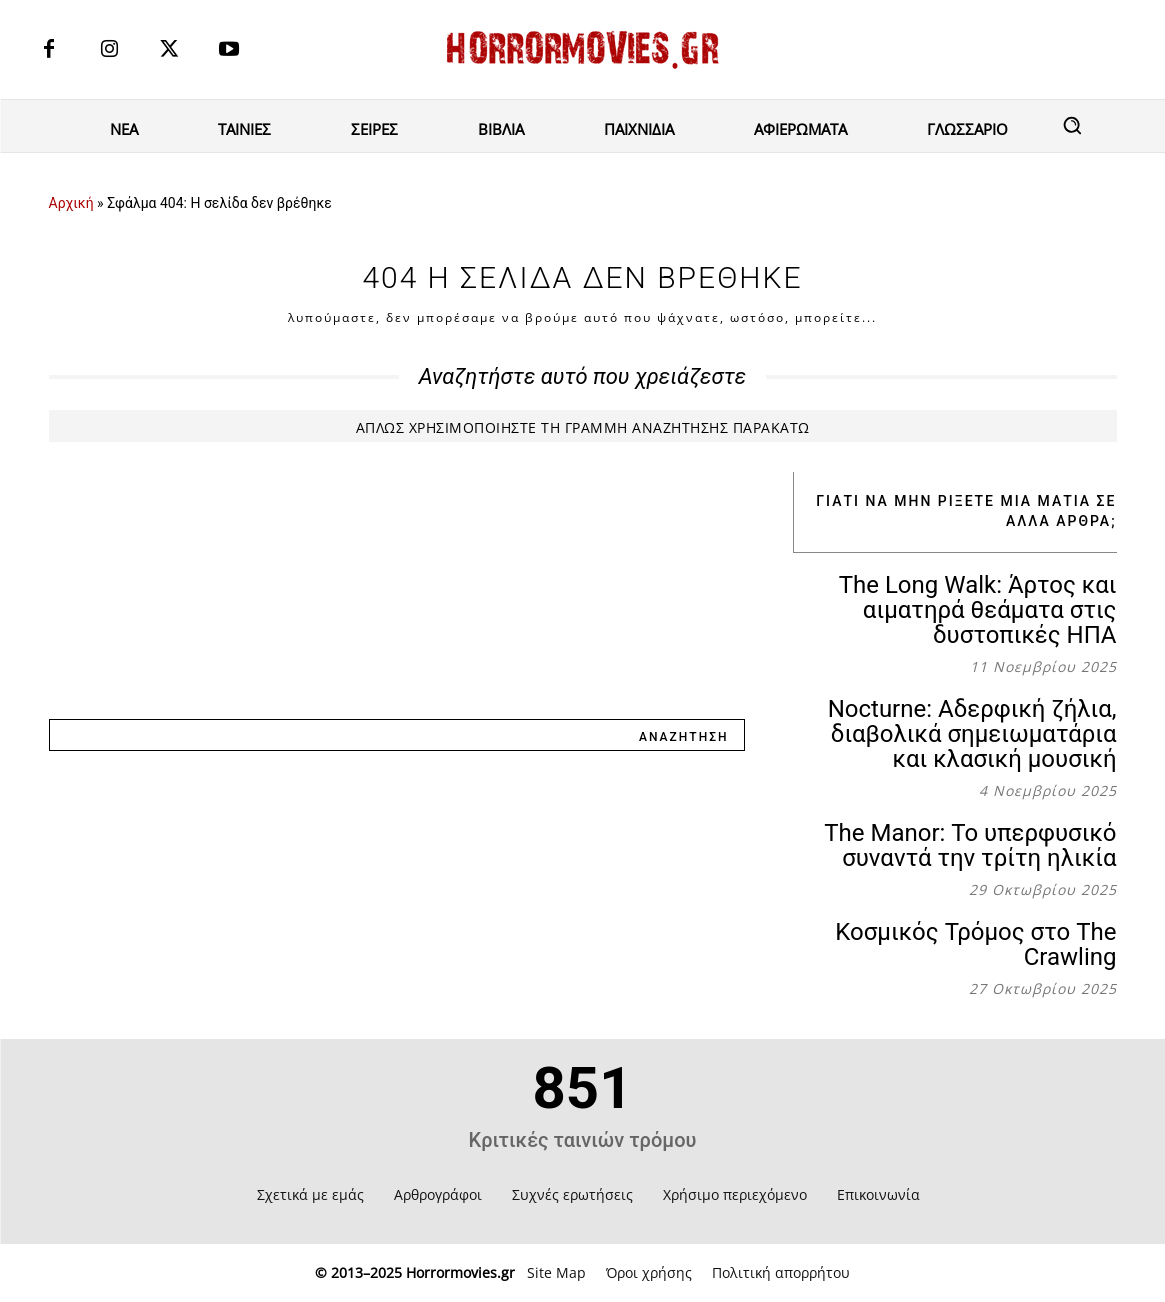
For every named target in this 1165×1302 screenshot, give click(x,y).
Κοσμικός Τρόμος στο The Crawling (975, 944)
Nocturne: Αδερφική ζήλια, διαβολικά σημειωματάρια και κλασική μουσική (972, 734)
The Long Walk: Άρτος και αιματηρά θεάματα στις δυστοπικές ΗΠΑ (978, 610)
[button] (1072, 125)
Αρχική (71, 203)
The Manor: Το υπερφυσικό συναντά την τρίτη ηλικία (970, 845)
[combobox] (336, 735)
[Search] (683, 735)
